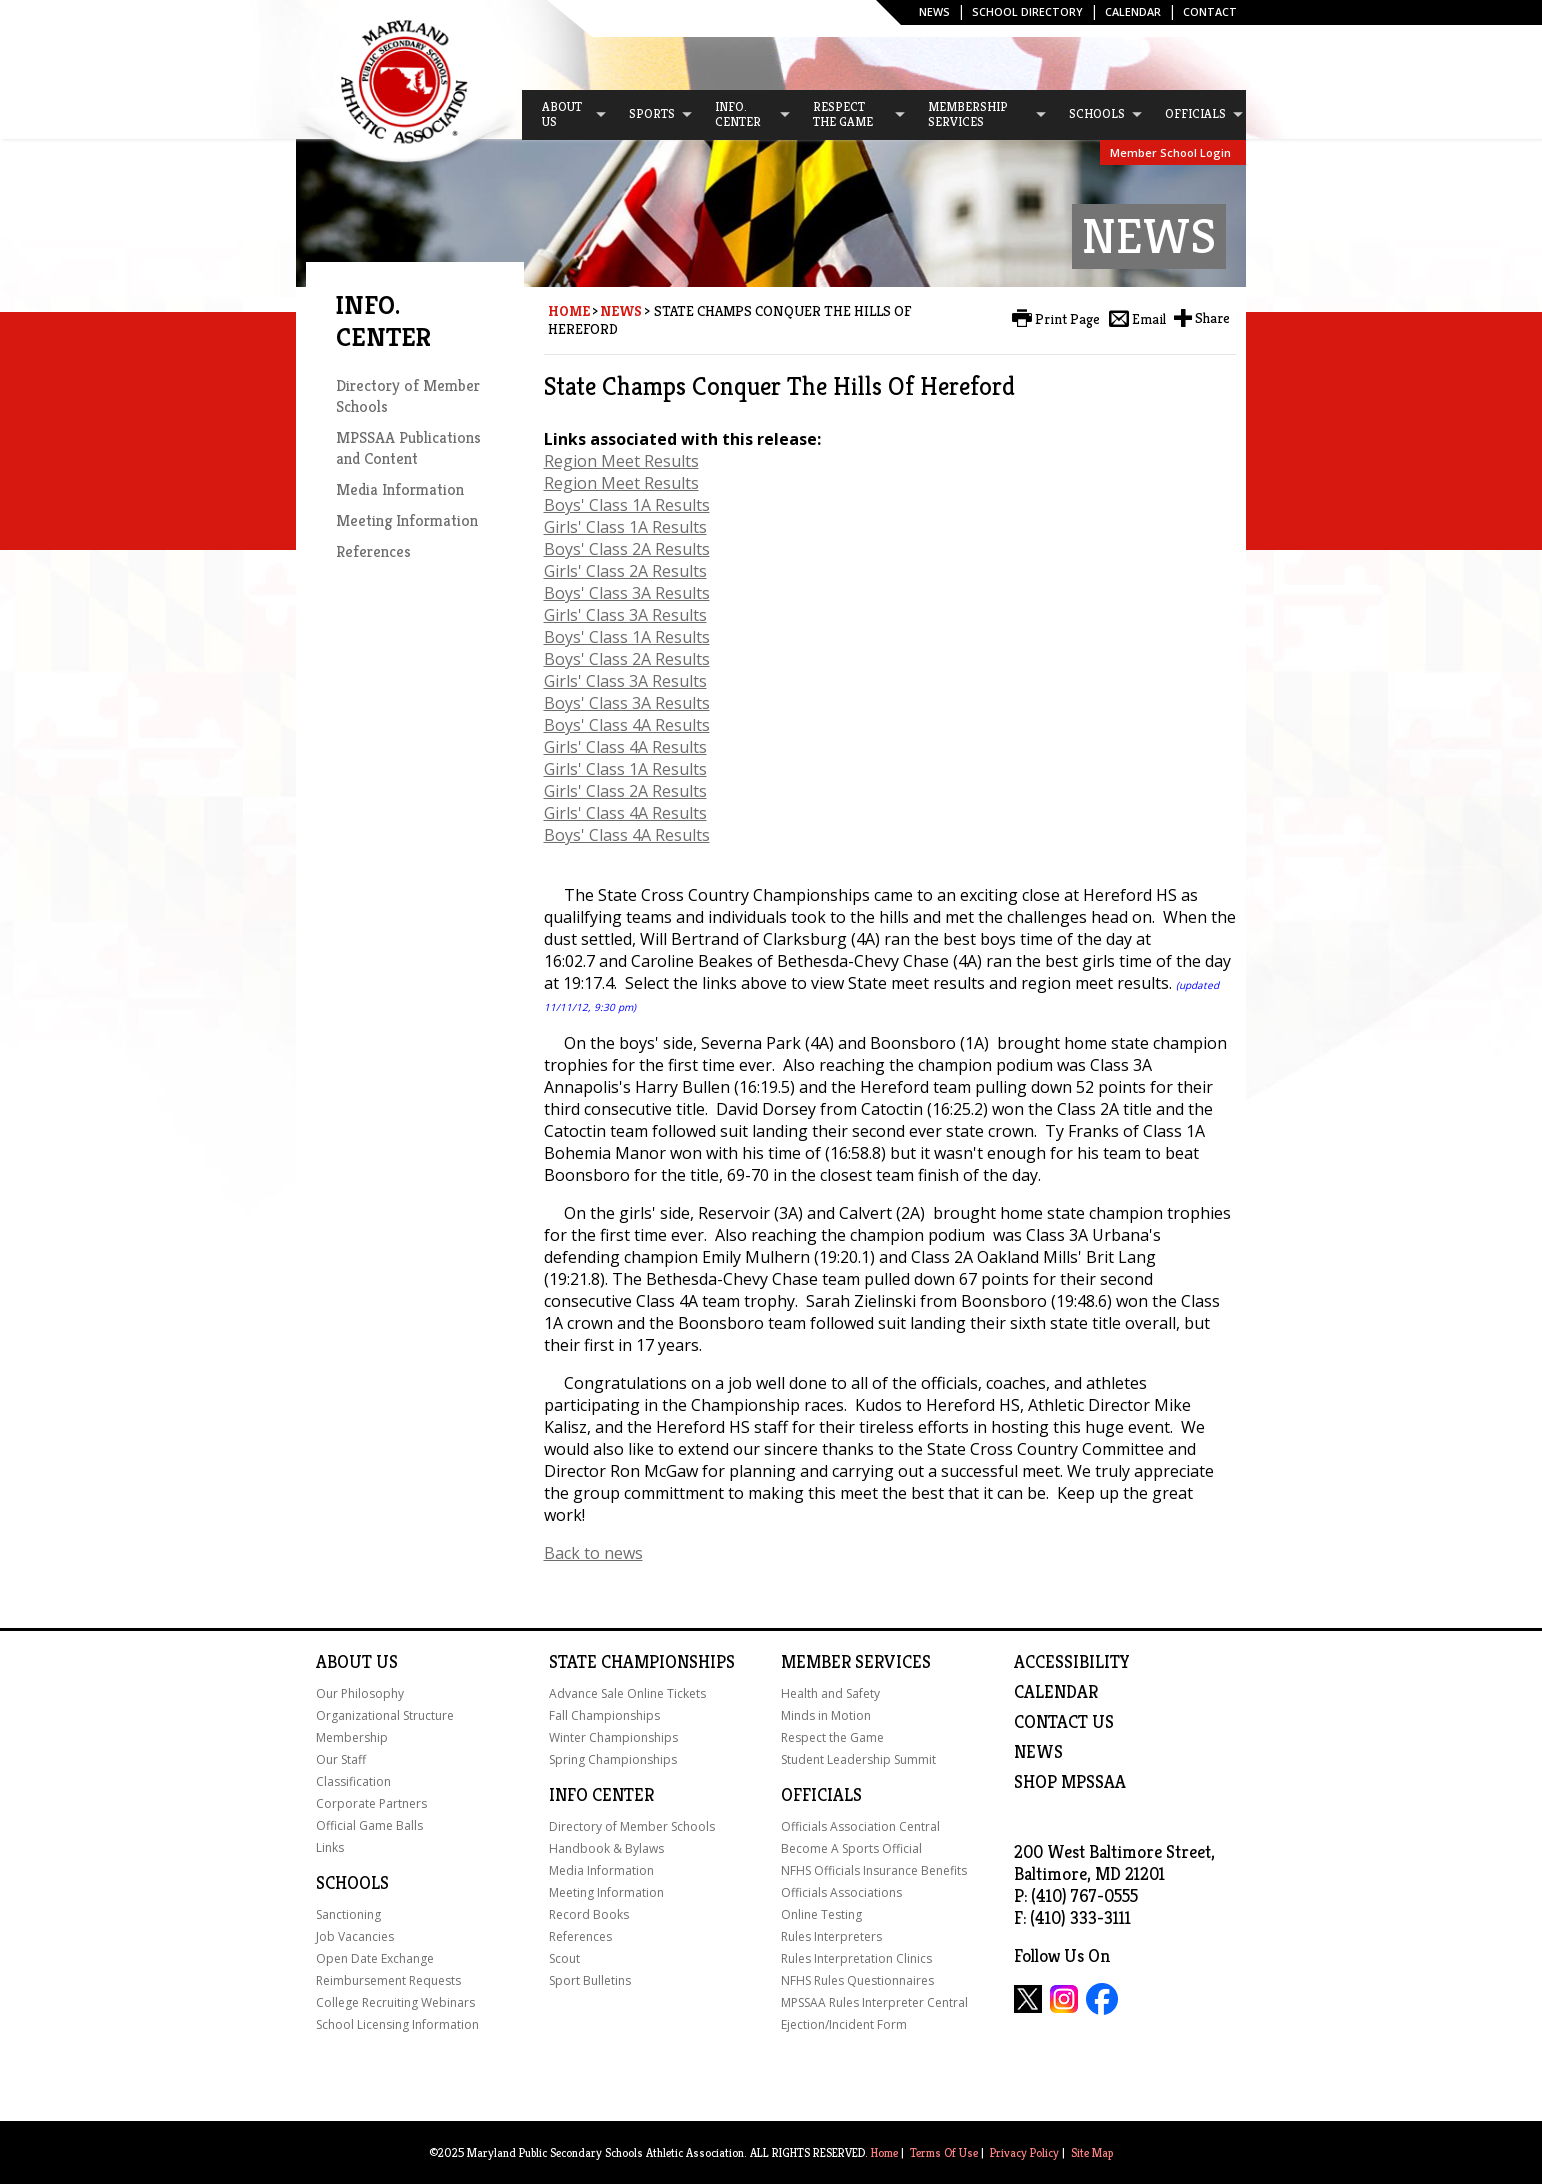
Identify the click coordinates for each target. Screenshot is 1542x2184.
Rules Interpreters (831, 1936)
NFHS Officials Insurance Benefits (874, 1870)
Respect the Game (832, 1737)
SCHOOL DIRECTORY (1027, 11)
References (373, 551)
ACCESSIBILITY (1072, 1662)
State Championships (642, 1662)
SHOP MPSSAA (1070, 1782)
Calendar (1133, 11)
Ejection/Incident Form (844, 2024)
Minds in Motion (826, 1715)
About (344, 1662)
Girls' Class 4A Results (625, 747)
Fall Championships (604, 1715)
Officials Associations (841, 1892)
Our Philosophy (360, 1693)
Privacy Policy (1024, 2152)
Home (569, 311)
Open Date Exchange (375, 1958)
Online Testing (821, 1914)
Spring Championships (613, 1759)
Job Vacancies (355, 1936)
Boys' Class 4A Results (627, 725)
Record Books (589, 1914)
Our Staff (341, 1759)
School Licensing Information (397, 2024)
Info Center (601, 1795)
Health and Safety (830, 1693)
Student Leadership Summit (858, 1759)
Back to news (593, 1553)
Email (1149, 319)
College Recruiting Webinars (395, 2002)
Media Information (400, 489)
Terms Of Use (944, 2152)
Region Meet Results (621, 461)
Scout (564, 1958)
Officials (821, 1795)
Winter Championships (613, 1737)
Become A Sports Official (851, 1848)
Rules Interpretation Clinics (856, 1958)
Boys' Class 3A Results (627, 593)
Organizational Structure (385, 1715)
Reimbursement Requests (388, 1980)
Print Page (1067, 319)
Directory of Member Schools (632, 1826)
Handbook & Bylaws (606, 1848)
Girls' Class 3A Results (625, 615)
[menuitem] (565, 115)
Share (1212, 318)
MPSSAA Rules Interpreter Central (874, 2002)
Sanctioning (348, 1914)
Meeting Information (407, 520)
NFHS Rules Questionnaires (857, 1980)
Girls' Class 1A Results (625, 527)
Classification (353, 1781)
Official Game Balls (369, 1825)
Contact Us (1064, 1722)
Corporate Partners (371, 1803)
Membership (352, 1737)
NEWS (1038, 1752)
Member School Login (1170, 152)
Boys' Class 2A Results (627, 549)
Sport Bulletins (590, 1980)
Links (330, 1847)
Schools (352, 1883)
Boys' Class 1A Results (627, 505)
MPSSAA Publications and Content (408, 448)
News (934, 11)
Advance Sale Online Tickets (627, 1693)
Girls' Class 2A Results (625, 571)
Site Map (1092, 2152)
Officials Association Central (860, 1826)
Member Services (856, 1662)
